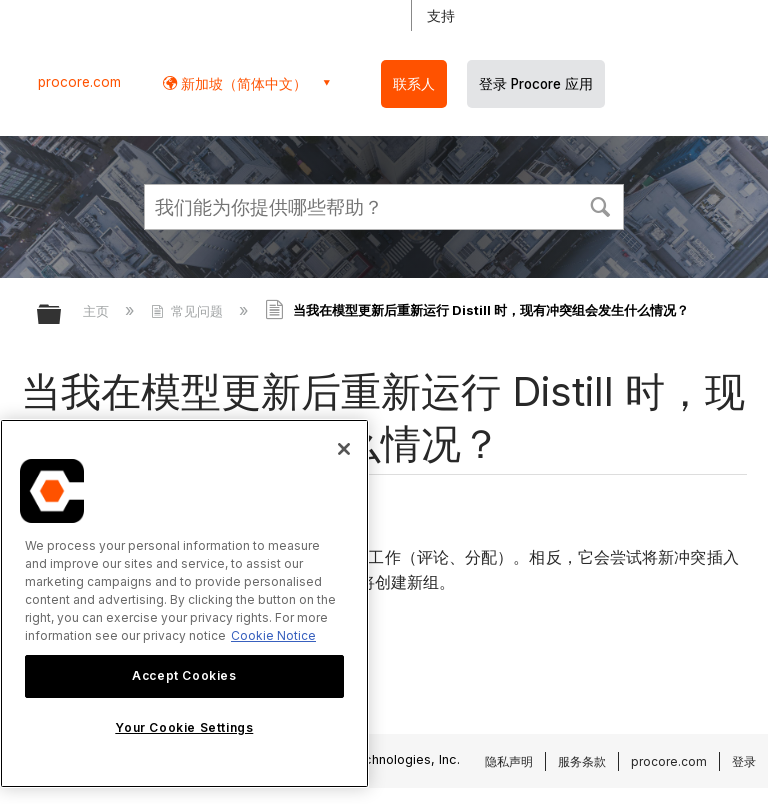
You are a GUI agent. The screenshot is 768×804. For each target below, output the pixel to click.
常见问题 (189, 311)
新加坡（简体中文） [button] (242, 83)
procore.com (79, 82)
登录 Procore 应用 (536, 84)
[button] (600, 205)
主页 (98, 311)
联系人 (414, 84)
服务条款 (582, 761)
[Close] (344, 449)
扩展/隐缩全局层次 (62, 315)
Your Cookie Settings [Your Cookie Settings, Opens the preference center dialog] (184, 727)
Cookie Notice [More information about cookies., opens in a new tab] (273, 635)
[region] (184, 603)
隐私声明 (509, 761)
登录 (744, 761)
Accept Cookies (184, 675)
